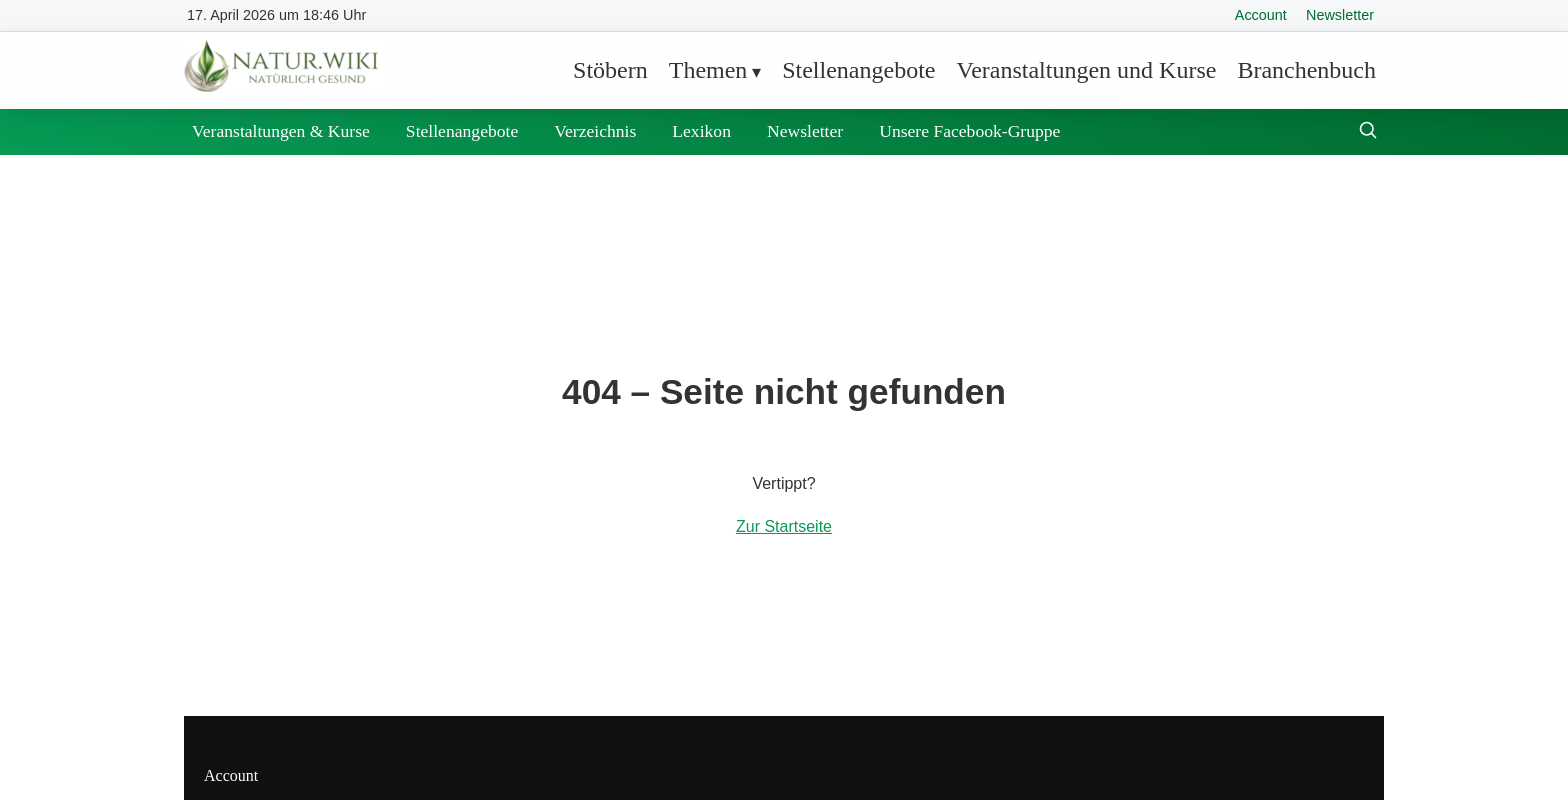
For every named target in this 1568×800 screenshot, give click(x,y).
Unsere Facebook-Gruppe (969, 131)
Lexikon (701, 131)
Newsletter (1340, 15)
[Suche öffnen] (1368, 132)
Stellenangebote (858, 70)
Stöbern (610, 70)
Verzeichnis (595, 131)
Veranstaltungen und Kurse (1086, 70)
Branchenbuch (1306, 70)
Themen (708, 70)
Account (1261, 15)
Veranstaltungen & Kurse (281, 131)
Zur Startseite (784, 526)
